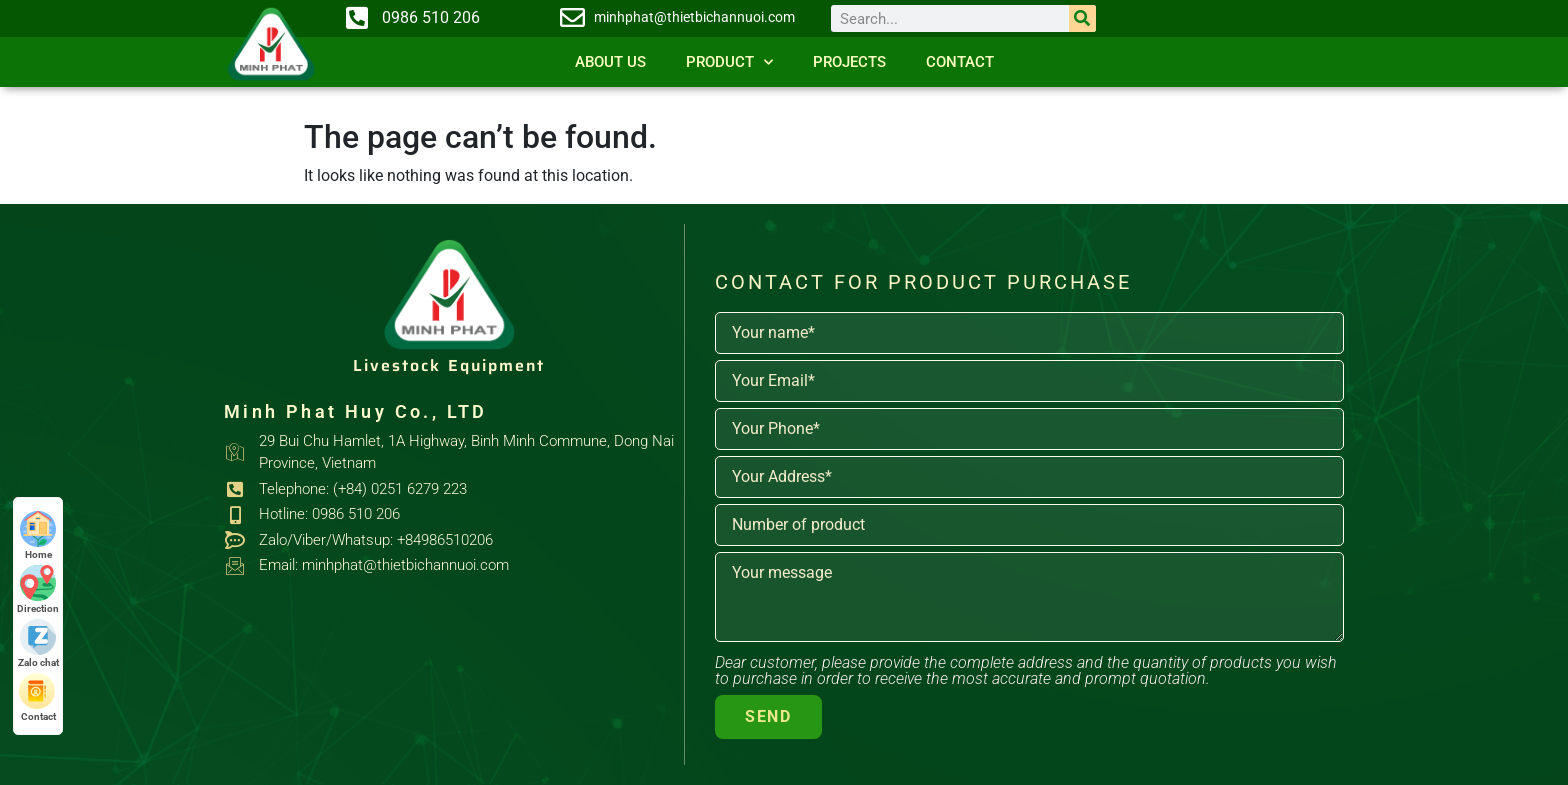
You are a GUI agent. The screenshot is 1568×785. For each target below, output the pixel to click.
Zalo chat (38, 643)
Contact (960, 62)
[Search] (1082, 18)
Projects (849, 62)
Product (729, 62)
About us (610, 62)
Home (38, 535)
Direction (38, 589)
